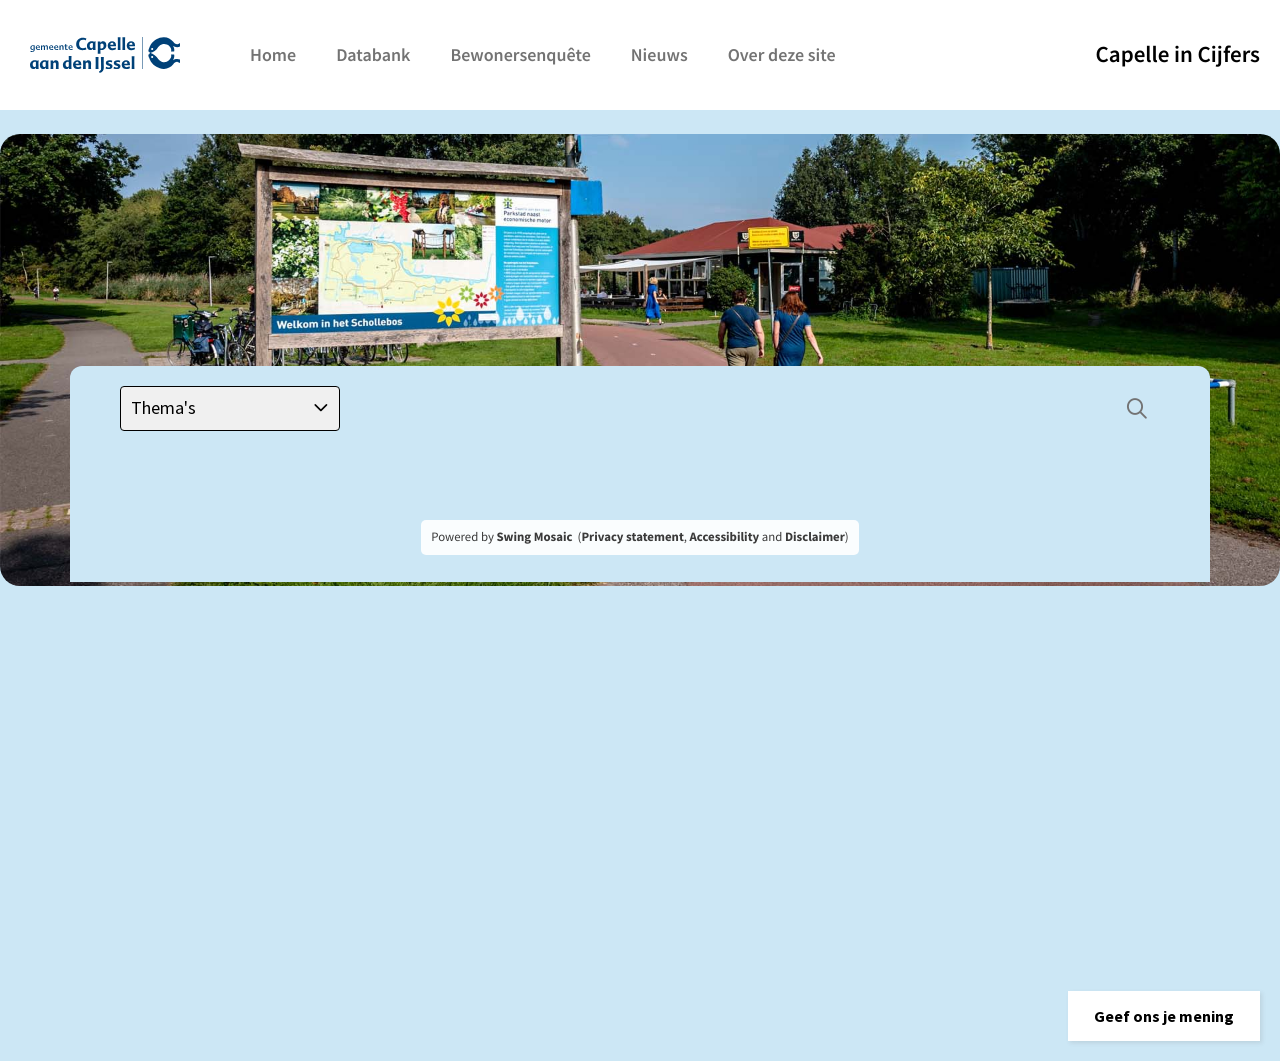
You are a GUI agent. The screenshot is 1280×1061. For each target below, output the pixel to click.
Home (273, 54)
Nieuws (659, 54)
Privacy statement (632, 537)
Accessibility (725, 537)
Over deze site (782, 54)
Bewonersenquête (520, 54)
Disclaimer (815, 537)
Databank (373, 54)
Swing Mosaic (534, 537)
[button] (1164, 1016)
